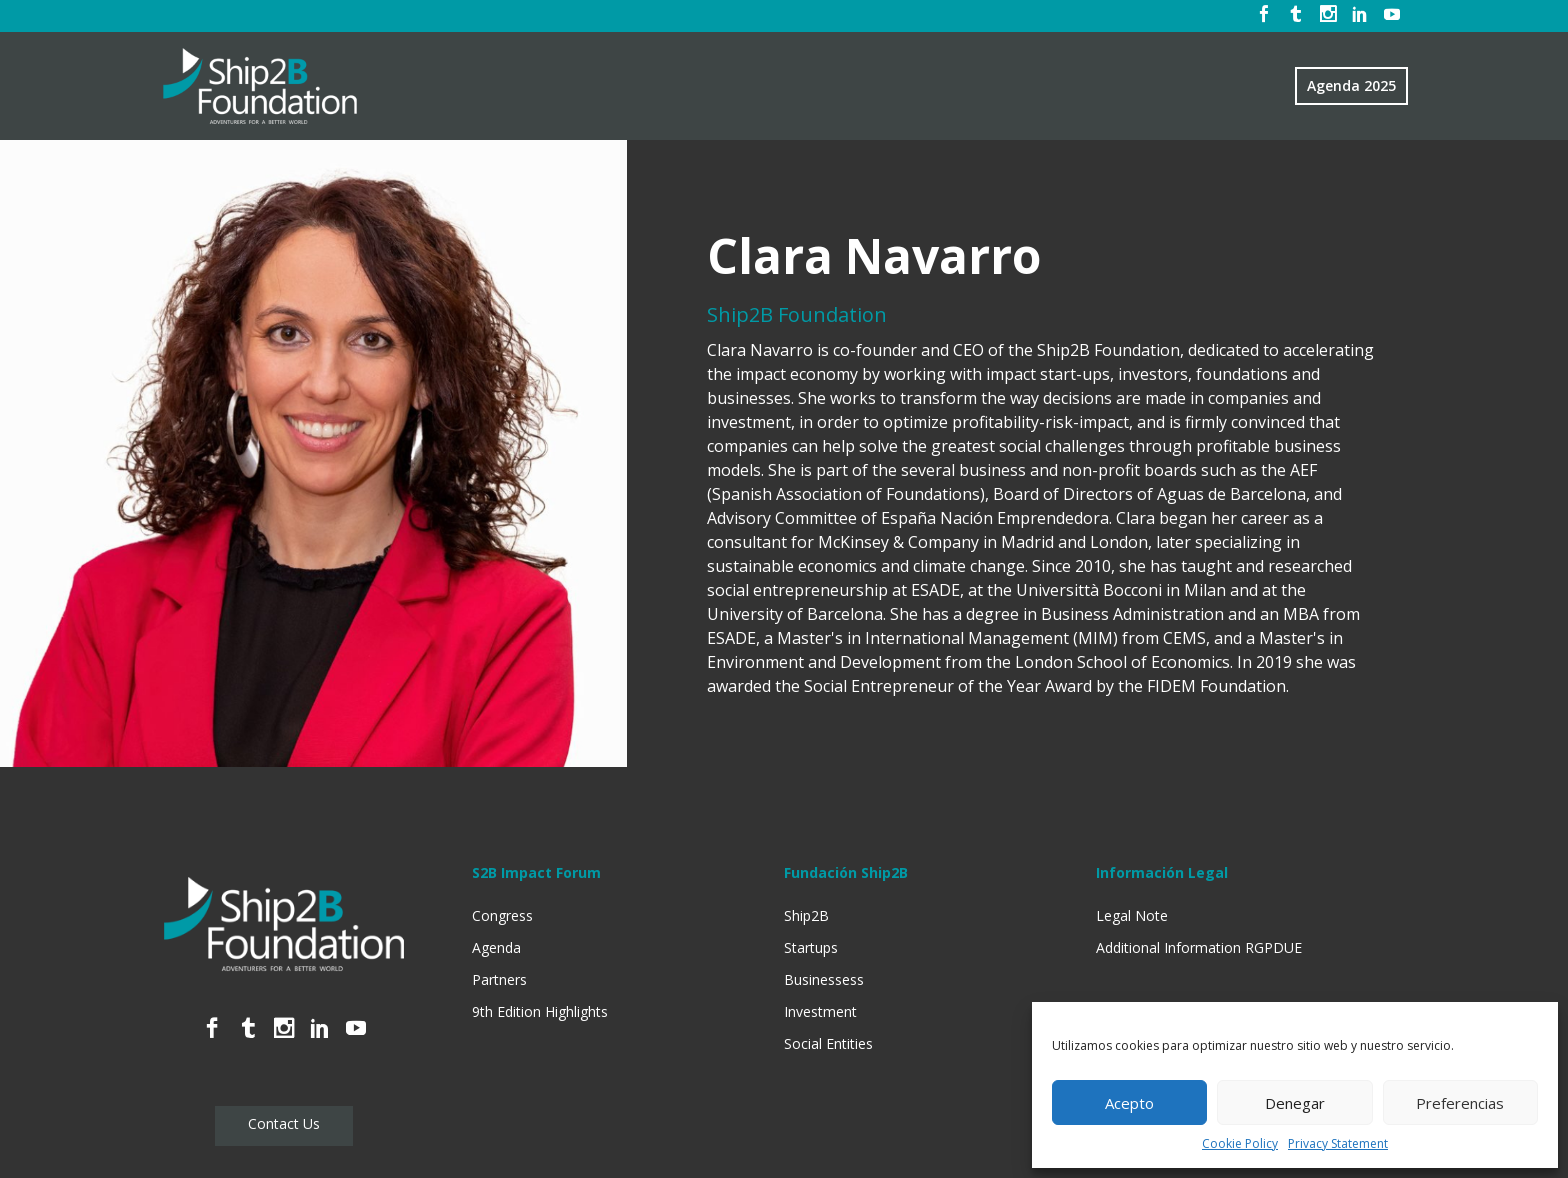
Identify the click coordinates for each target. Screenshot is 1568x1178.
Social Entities (828, 1043)
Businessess (824, 979)
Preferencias (1460, 1103)
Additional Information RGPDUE (1199, 947)
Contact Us (284, 1123)
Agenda (496, 947)
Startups (811, 947)
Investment (820, 1011)
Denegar (1295, 1103)
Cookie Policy (1240, 1143)
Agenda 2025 (1351, 85)
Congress (502, 915)
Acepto (1129, 1103)
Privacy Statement (1338, 1143)
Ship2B (806, 915)
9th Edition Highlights (540, 1011)
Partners (499, 979)
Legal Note (1132, 915)
